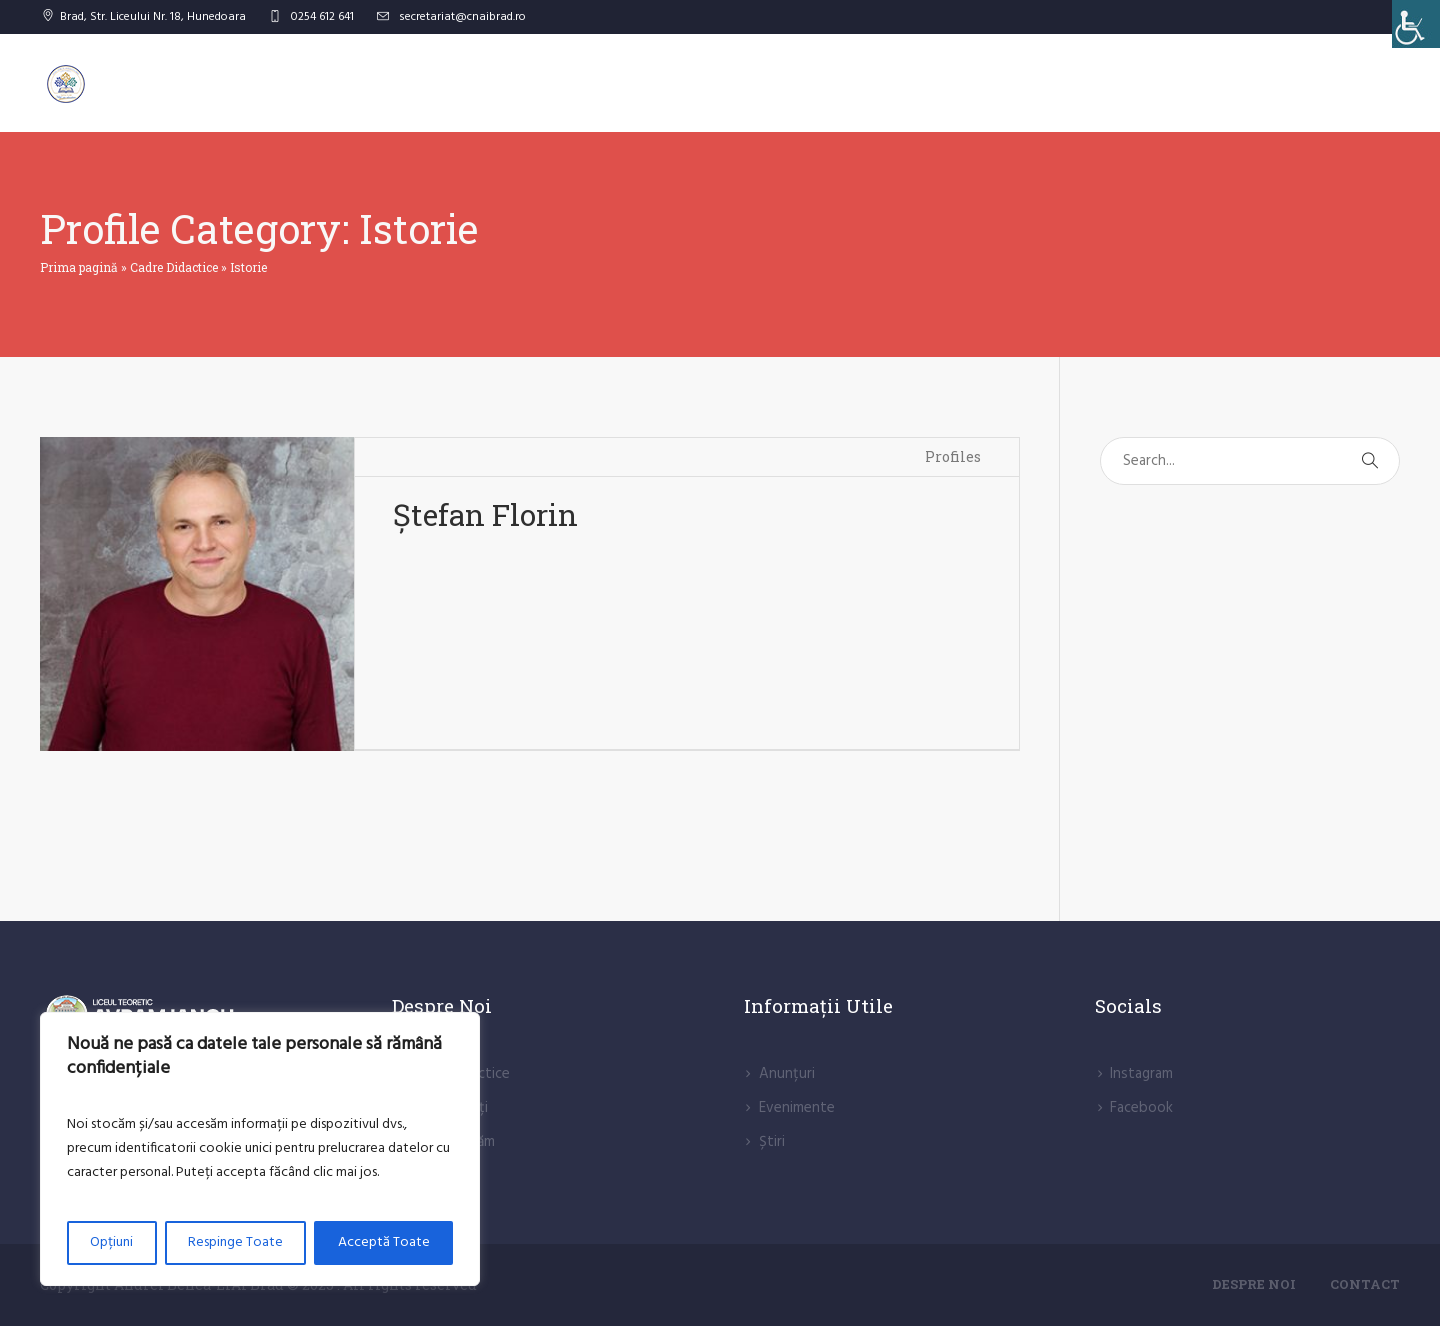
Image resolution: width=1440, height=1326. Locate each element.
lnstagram (1141, 1074)
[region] (260, 1149)
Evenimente (797, 1108)
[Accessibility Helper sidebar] (1416, 24)
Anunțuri (787, 1074)
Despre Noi (1254, 1284)
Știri (772, 1142)
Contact (1365, 1284)
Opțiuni (111, 1242)
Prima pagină (79, 267)
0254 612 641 (322, 17)
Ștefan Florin (485, 514)
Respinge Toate (235, 1242)
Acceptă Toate (384, 1242)
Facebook (1141, 1108)
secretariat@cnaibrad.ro (462, 17)
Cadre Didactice (174, 267)
